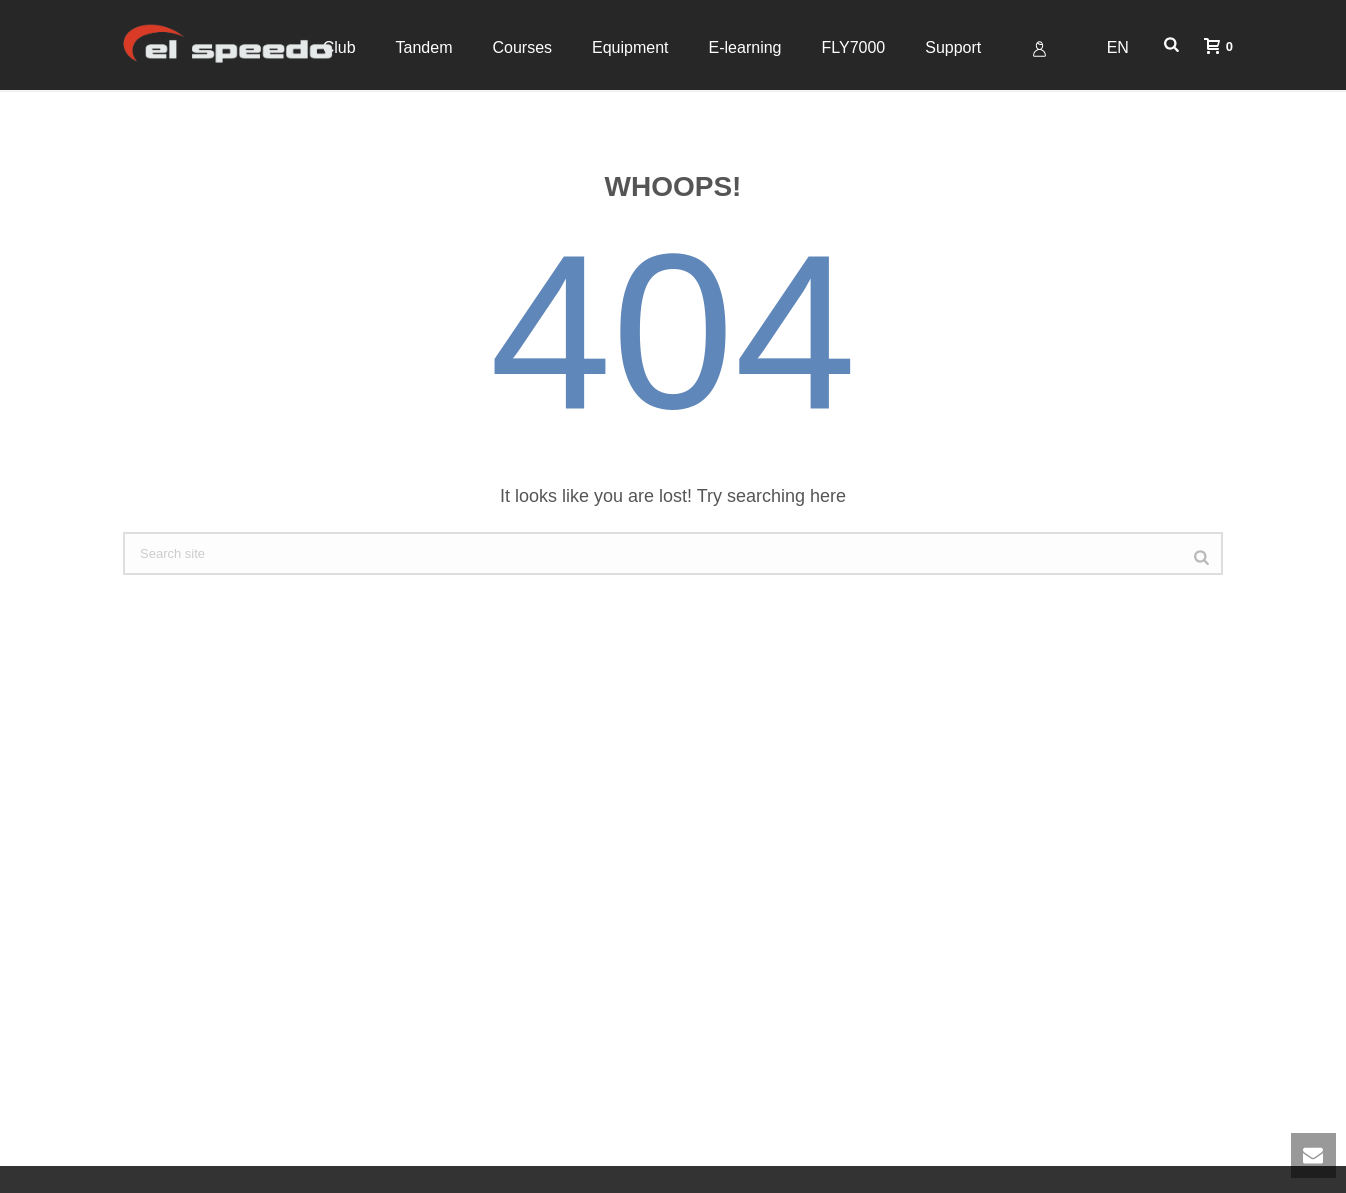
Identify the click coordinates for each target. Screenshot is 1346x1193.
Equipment (630, 47)
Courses (522, 47)
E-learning (745, 47)
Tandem (424, 47)
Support (953, 47)
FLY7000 (853, 47)
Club (339, 47)
